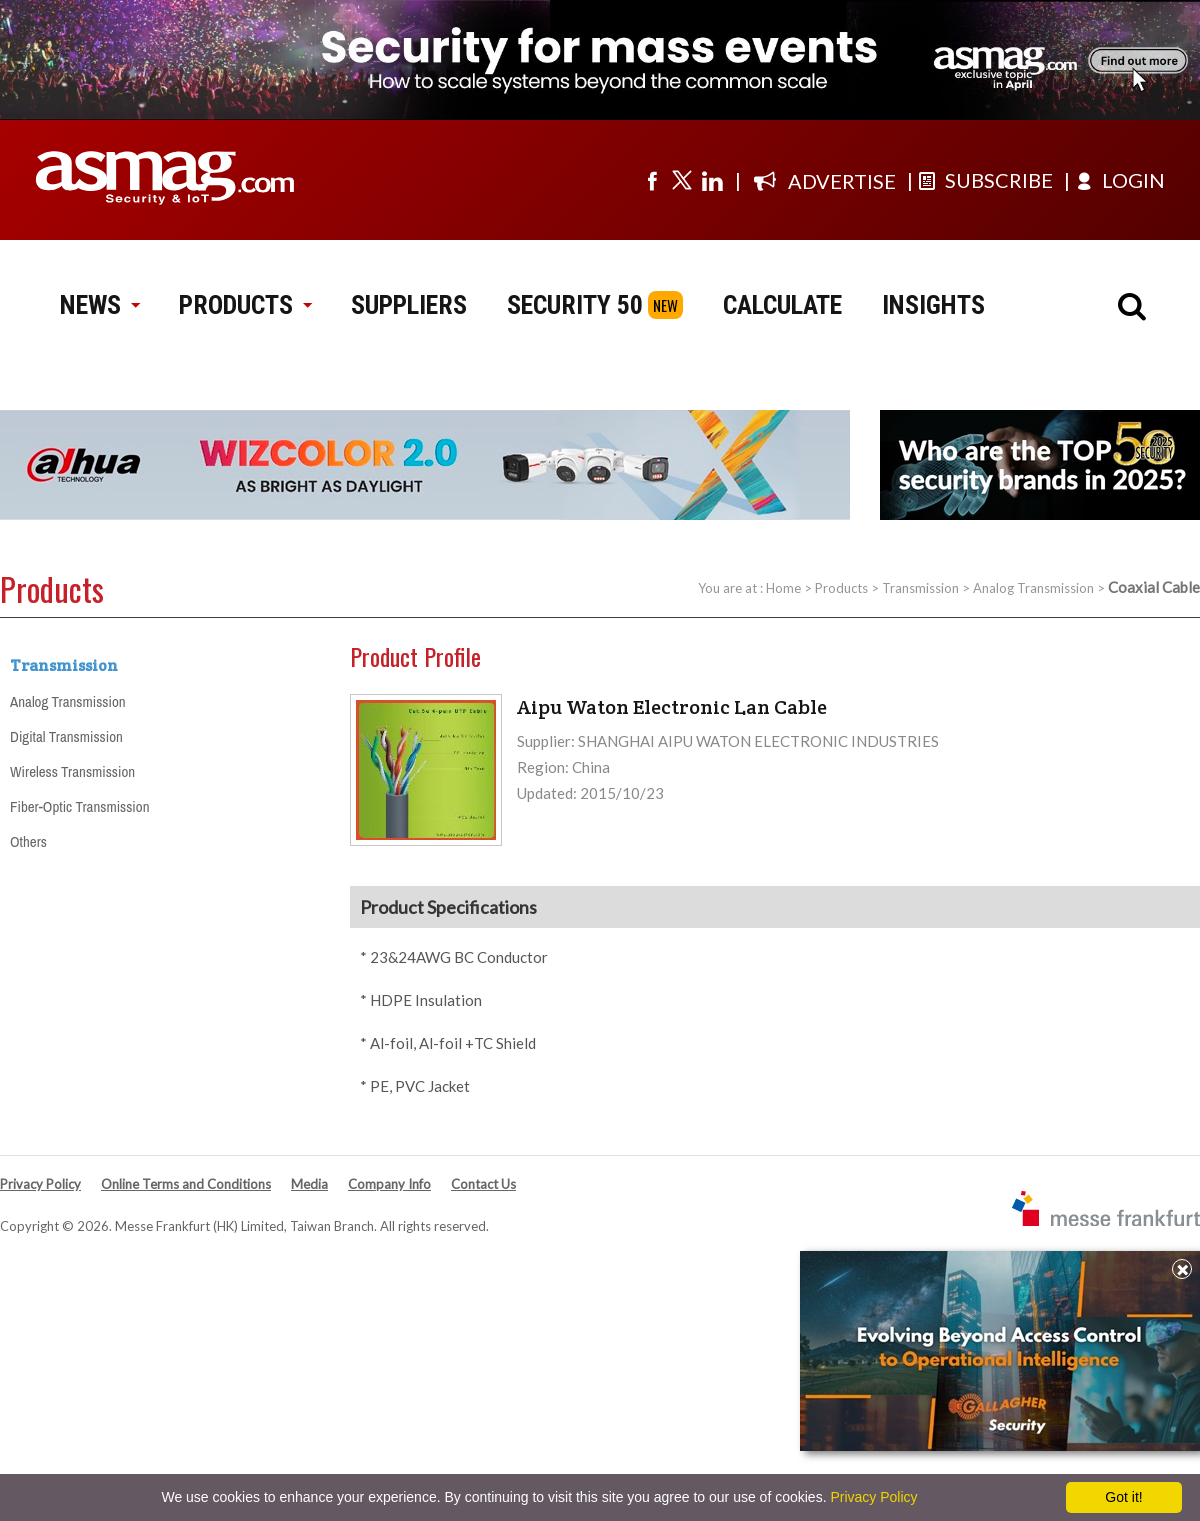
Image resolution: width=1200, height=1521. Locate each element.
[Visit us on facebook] (652, 180)
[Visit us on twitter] (682, 180)
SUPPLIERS (409, 305)
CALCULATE (782, 305)
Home (783, 588)
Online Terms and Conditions (186, 1184)
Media (309, 1184)
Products (841, 588)
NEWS (99, 305)
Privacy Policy (40, 1184)
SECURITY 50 (575, 305)
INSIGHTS (933, 305)
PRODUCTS (245, 305)
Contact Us (483, 1184)
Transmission (920, 588)
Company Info (389, 1184)
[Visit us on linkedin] (712, 180)
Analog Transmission (1033, 588)
